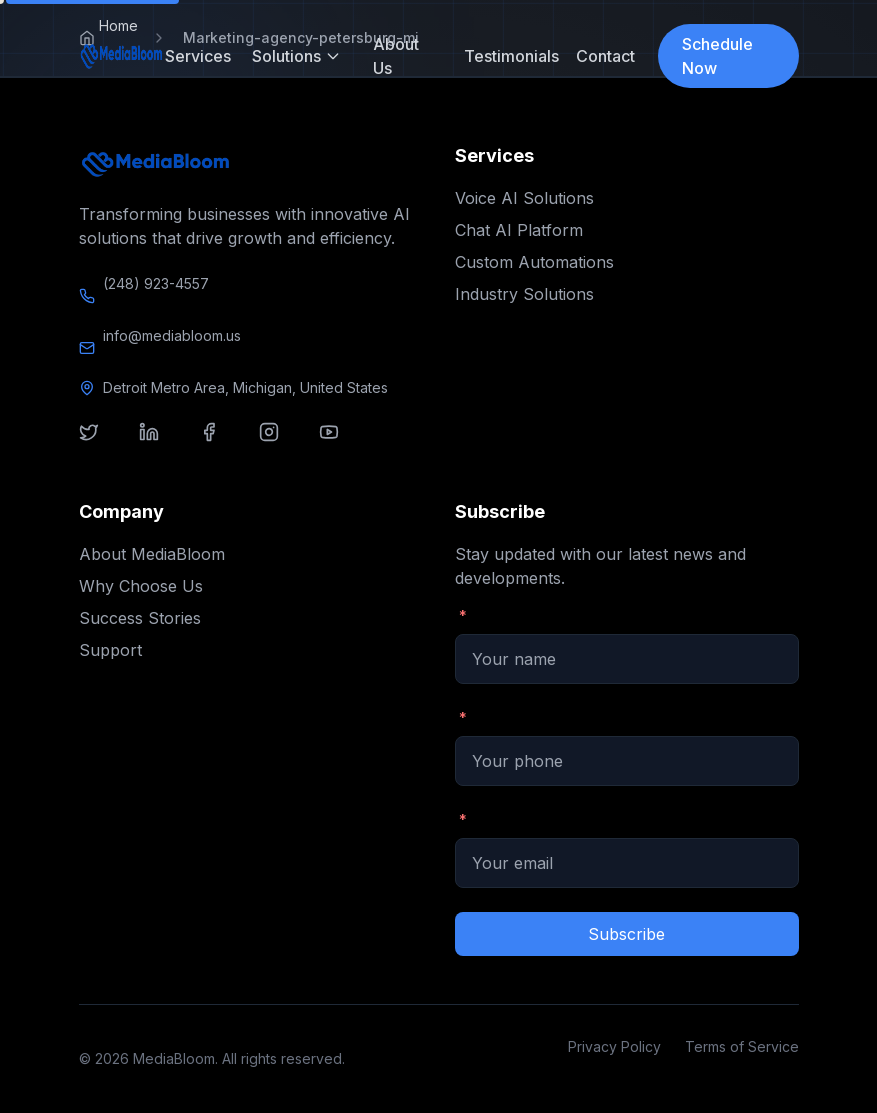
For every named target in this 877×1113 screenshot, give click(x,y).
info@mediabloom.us (172, 335)
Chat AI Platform (519, 230)
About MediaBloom (152, 554)
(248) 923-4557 (156, 283)
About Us (396, 56)
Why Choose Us (141, 586)
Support (110, 650)
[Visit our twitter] (101, 444)
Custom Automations (534, 262)
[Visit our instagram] (281, 444)
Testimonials (504, 56)
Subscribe (626, 934)
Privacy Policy (614, 1046)
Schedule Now (717, 56)
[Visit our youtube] (341, 444)
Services (193, 56)
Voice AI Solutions (524, 198)
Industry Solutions (524, 294)
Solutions (296, 56)
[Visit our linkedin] (161, 444)
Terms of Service (742, 1046)
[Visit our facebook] (221, 444)
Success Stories (140, 618)
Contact (601, 56)
